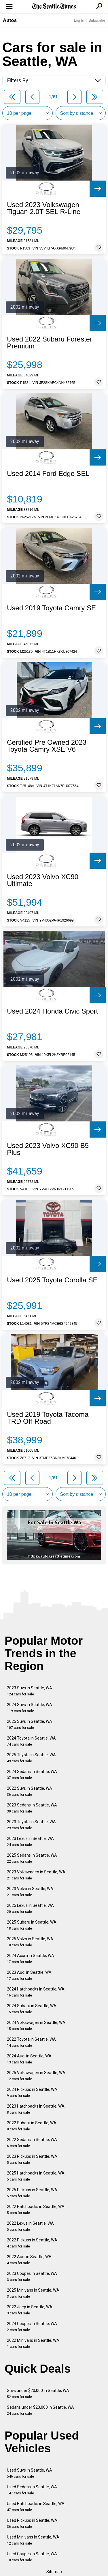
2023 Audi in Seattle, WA (29, 1975)
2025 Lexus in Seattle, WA (30, 1908)
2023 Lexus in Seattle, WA (30, 1841)
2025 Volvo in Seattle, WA (30, 1942)
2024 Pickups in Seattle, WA (32, 2092)
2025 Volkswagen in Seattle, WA (36, 2075)
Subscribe (96, 20)
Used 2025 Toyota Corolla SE (52, 1280)
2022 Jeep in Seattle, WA (29, 2310)
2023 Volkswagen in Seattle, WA (36, 1875)
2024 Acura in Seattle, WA (30, 1958)
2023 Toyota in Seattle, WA (31, 1824)
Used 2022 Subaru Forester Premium (49, 343)
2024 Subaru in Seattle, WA (31, 2008)
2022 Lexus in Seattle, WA (30, 2226)
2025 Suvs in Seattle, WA (29, 1724)
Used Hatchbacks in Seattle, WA (36, 2506)
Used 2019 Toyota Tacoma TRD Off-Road (47, 1418)
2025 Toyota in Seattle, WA (31, 1758)
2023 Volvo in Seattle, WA (30, 1891)
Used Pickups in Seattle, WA (32, 2523)
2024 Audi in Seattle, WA (29, 2059)
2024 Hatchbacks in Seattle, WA (36, 1992)
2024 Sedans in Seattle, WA (32, 1774)
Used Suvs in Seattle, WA (29, 2473)
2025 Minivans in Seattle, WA (33, 2293)
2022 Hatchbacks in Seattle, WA (36, 2209)
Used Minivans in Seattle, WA (33, 2540)
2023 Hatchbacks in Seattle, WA (36, 2109)
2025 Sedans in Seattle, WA (32, 1858)
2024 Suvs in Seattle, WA (29, 1707)
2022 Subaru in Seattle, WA (31, 2126)
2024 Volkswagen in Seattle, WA (36, 2025)
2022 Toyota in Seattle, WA (31, 2042)
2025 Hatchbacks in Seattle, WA (36, 2176)
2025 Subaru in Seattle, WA (31, 1925)
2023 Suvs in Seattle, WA (29, 1691)
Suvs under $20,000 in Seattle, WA (38, 2393)
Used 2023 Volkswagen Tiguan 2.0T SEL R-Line (43, 208)
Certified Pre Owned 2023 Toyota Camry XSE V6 (46, 746)
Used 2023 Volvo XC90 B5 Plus (48, 1149)
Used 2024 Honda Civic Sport (52, 1011)
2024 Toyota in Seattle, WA (31, 1741)
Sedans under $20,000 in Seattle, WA (40, 2410)
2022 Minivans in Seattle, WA (33, 2343)
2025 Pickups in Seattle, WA (32, 2192)
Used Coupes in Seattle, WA (32, 2556)
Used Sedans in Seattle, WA (32, 2490)
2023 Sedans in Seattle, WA (32, 1808)
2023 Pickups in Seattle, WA (32, 2159)
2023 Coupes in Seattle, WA (32, 2276)
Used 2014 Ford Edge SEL (48, 473)
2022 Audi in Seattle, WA (29, 2259)
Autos (10, 20)
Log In (79, 20)
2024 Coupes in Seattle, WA (32, 2326)
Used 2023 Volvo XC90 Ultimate (42, 880)
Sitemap (54, 2571)
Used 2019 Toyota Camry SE (51, 608)
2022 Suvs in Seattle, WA (29, 1791)
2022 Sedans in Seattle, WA (32, 2142)
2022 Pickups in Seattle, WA (32, 2243)
